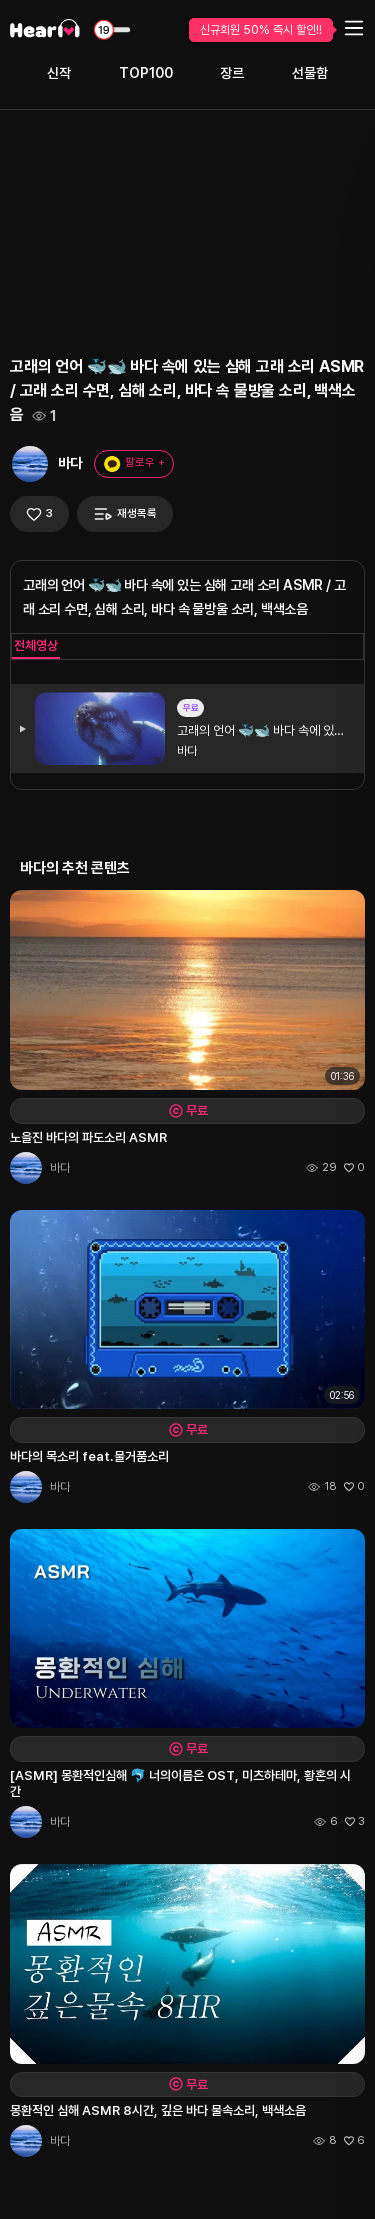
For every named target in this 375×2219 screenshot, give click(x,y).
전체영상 (36, 645)
